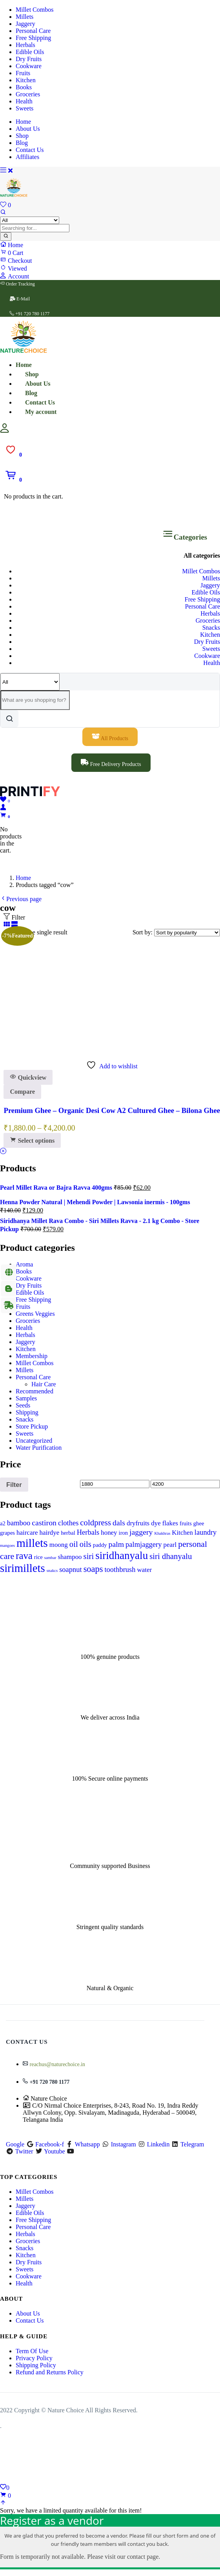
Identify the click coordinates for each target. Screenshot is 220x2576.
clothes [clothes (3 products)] (68, 1523)
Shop (22, 135)
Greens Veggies (35, 1313)
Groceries (28, 94)
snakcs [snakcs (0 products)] (52, 1570)
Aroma (24, 1264)
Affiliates (27, 157)
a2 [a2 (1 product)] (2, 1523)
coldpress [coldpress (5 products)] (95, 1522)
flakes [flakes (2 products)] (170, 1523)
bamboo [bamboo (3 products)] (19, 1523)
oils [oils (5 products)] (85, 1544)
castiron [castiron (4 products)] (44, 1522)
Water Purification (39, 1447)
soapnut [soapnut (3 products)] (70, 1569)
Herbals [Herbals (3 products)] (88, 1532)
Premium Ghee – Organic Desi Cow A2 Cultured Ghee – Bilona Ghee (112, 1110)
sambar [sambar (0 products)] (50, 1557)
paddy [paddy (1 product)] (100, 1545)
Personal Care (33, 30)
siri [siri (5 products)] (89, 1556)
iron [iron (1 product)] (123, 1533)
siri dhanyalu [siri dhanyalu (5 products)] (170, 1556)
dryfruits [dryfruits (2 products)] (138, 1523)
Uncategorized (34, 1440)
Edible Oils (30, 52)
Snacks (211, 627)
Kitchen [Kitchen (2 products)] (182, 1532)
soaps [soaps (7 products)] (93, 1569)
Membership (31, 1356)
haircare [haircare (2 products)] (27, 1532)
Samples (26, 1398)
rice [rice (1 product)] (38, 1557)
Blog (22, 142)
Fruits (23, 73)
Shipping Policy (36, 2365)
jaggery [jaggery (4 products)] (141, 1532)
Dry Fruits (29, 59)
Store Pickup (32, 1426)
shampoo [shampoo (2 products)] (70, 1557)
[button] (13, 479)
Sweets (24, 108)
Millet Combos (34, 9)
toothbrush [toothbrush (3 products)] (119, 1569)
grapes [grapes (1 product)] (7, 1533)
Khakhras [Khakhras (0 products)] (162, 1533)
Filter (14, 1484)
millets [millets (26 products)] (32, 1543)
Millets (24, 16)
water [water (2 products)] (144, 1569)
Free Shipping (33, 37)
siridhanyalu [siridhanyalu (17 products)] (121, 1555)
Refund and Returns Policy (50, 2372)
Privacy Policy (34, 2358)
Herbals (25, 45)
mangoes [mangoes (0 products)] (7, 1545)
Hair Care (43, 1384)
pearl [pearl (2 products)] (169, 1544)
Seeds (23, 1405)
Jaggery (25, 23)
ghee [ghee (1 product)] (198, 1523)
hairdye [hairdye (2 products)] (50, 1532)
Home (23, 121)
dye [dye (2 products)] (155, 1523)
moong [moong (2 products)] (58, 1544)
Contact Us (30, 149)
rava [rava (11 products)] (24, 1555)
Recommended (34, 1391)
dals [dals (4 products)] (119, 1522)
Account (14, 276)
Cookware (29, 66)
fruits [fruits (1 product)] (186, 1523)
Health (24, 101)
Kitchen (26, 80)
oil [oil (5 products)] (73, 1544)
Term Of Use (32, 2351)
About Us (28, 128)
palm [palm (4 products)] (116, 1544)
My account (40, 411)
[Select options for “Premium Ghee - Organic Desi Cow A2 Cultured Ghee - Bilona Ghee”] (32, 1140)
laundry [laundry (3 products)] (205, 1532)
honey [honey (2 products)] (109, 1532)
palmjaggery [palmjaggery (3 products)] (143, 1544)
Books (24, 87)
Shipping (27, 1412)
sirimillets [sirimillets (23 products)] (22, 1568)
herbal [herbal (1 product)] (68, 1533)
